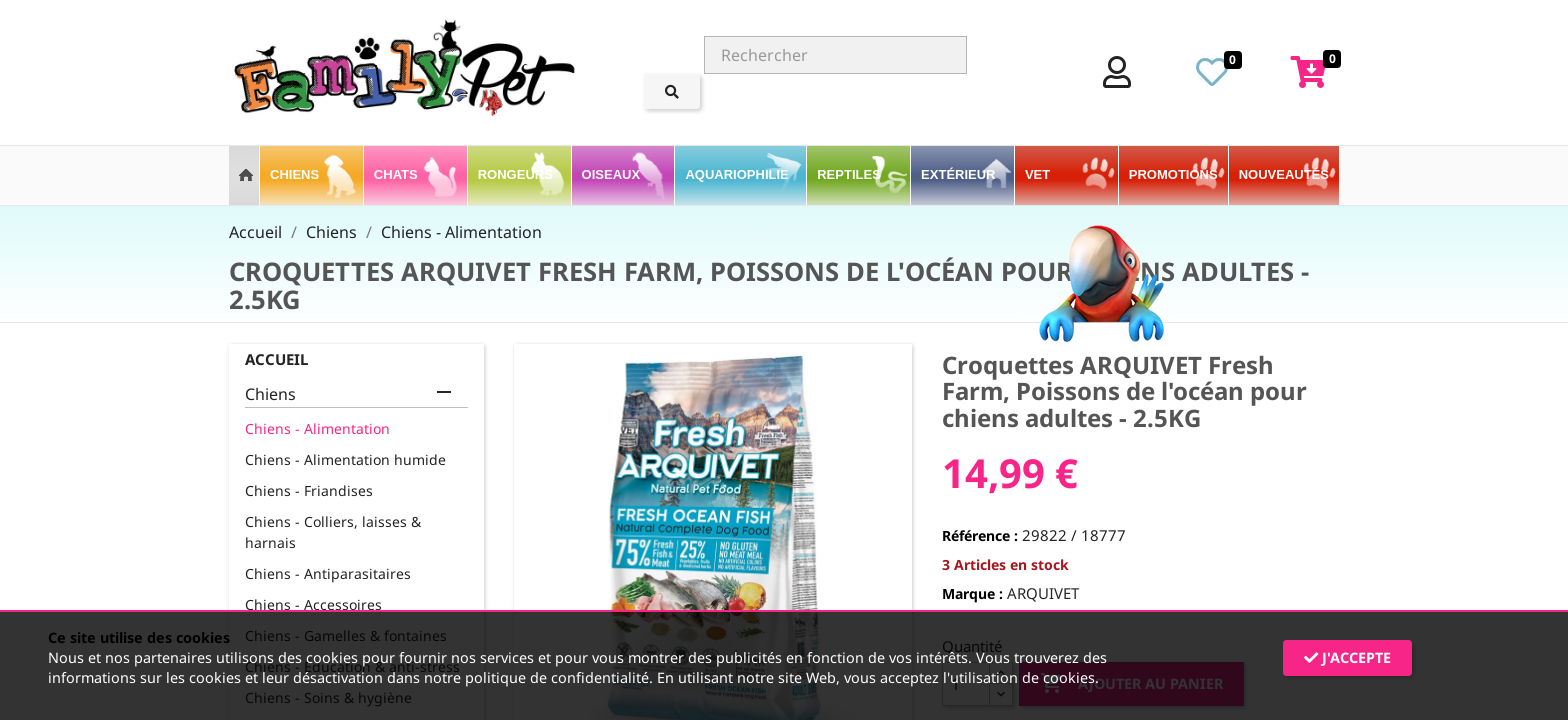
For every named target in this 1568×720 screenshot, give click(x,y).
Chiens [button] (296, 174)
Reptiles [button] (850, 174)
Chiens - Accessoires (313, 604)
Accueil (276, 359)
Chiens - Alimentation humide (345, 459)
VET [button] (1039, 174)
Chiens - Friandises (309, 490)
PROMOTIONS (1173, 174)
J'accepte (1347, 657)
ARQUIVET (1043, 593)
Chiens (270, 394)
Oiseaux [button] (613, 174)
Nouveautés (1284, 174)
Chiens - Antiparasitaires (328, 573)
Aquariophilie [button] (738, 174)
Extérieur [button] (960, 174)
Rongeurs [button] (517, 174)
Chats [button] (397, 174)
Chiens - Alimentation (317, 428)
